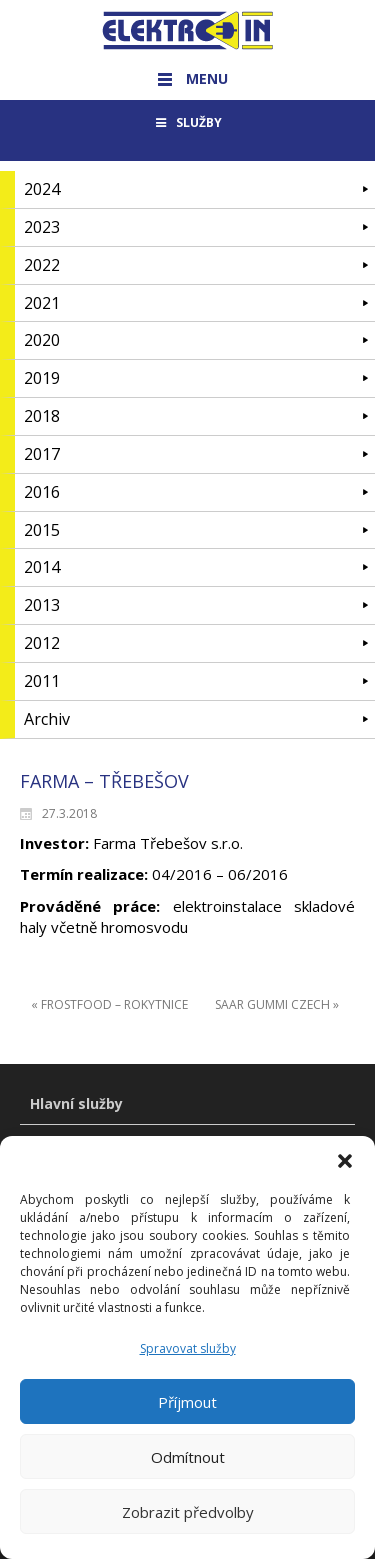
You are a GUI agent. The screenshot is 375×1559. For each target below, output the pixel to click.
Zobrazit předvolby (188, 1524)
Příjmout (187, 1414)
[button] (345, 1173)
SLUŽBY (187, 122)
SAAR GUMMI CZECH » (277, 1004)
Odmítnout (188, 1469)
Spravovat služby (188, 1360)
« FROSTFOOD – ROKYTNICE (109, 1004)
